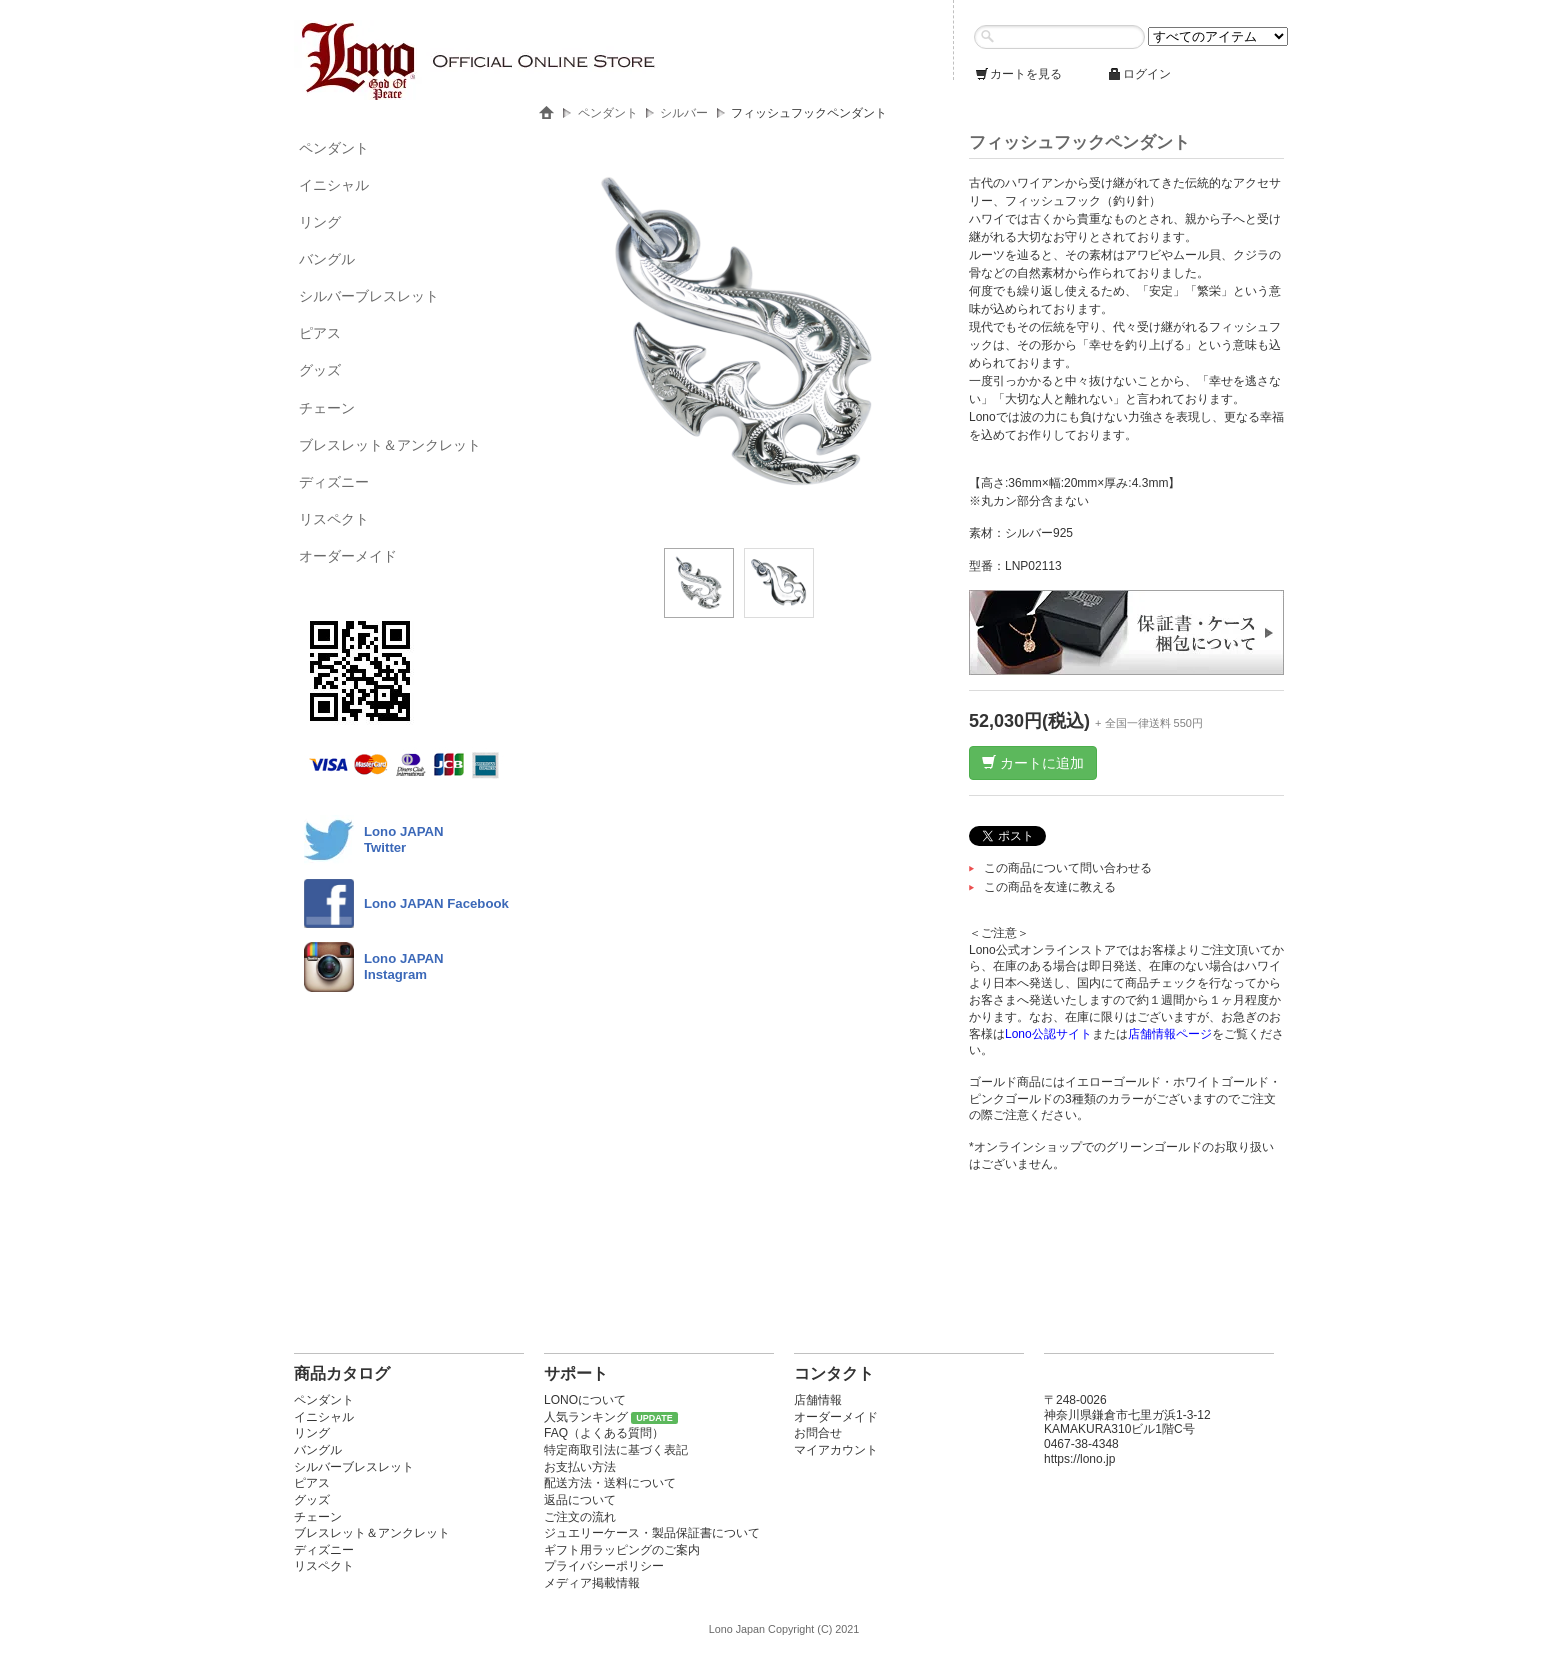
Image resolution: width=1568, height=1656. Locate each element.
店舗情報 (818, 1400)
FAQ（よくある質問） (604, 1433)
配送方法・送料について (610, 1483)
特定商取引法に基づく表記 (616, 1450)
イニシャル (334, 185)
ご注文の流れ (580, 1517)
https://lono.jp (1079, 1459)
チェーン (327, 408)
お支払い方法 (580, 1467)
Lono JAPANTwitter (404, 839)
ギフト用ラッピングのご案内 (622, 1550)
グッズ (320, 370)
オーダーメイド (348, 556)
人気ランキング (586, 1417)
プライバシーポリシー (604, 1566)
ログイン (1139, 74)
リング (320, 222)
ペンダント (334, 148)
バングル (327, 259)
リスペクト (334, 519)
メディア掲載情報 (592, 1583)
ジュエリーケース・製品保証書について (652, 1533)
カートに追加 (1033, 763)
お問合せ (818, 1433)
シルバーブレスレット (369, 296)
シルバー (684, 113)
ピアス (320, 333)
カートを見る (1018, 74)
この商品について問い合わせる (1068, 868)
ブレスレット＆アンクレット (390, 445)
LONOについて (585, 1400)
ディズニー (334, 482)
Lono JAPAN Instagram (404, 966)
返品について (580, 1500)
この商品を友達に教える (1050, 887)
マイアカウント (836, 1450)
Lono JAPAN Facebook (436, 903)
